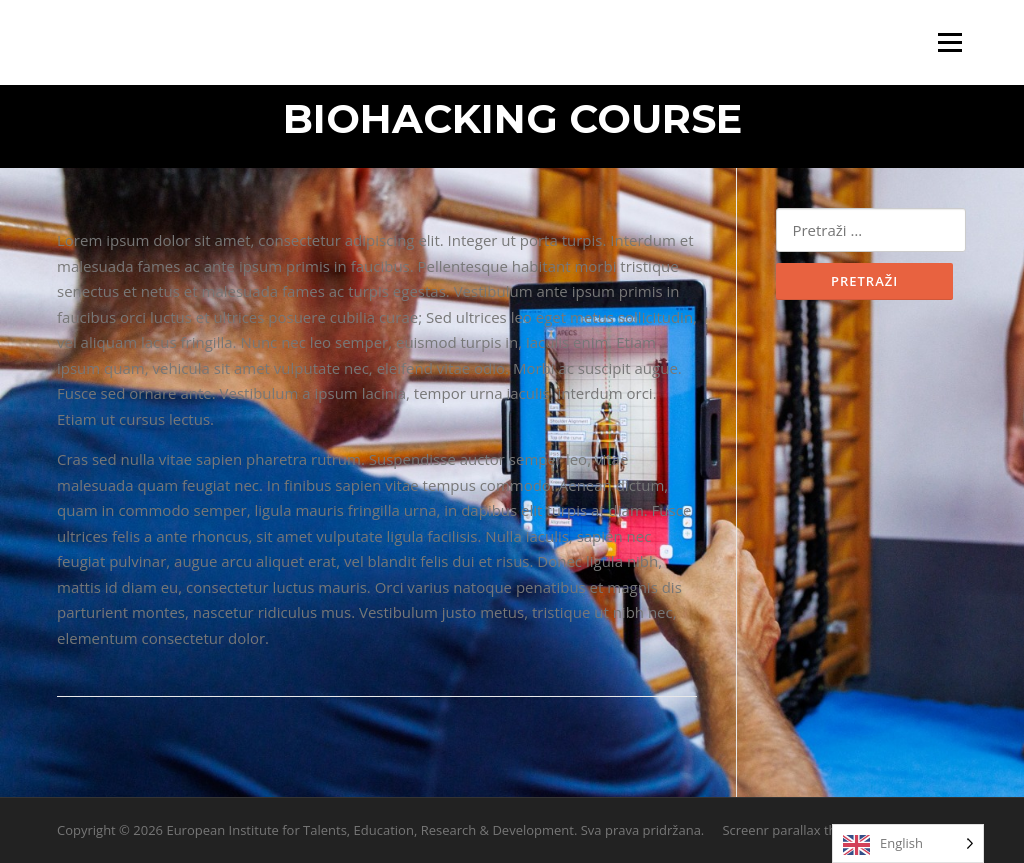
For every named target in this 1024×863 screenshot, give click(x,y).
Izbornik (949, 42)
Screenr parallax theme (792, 830)
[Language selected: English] (908, 843)
